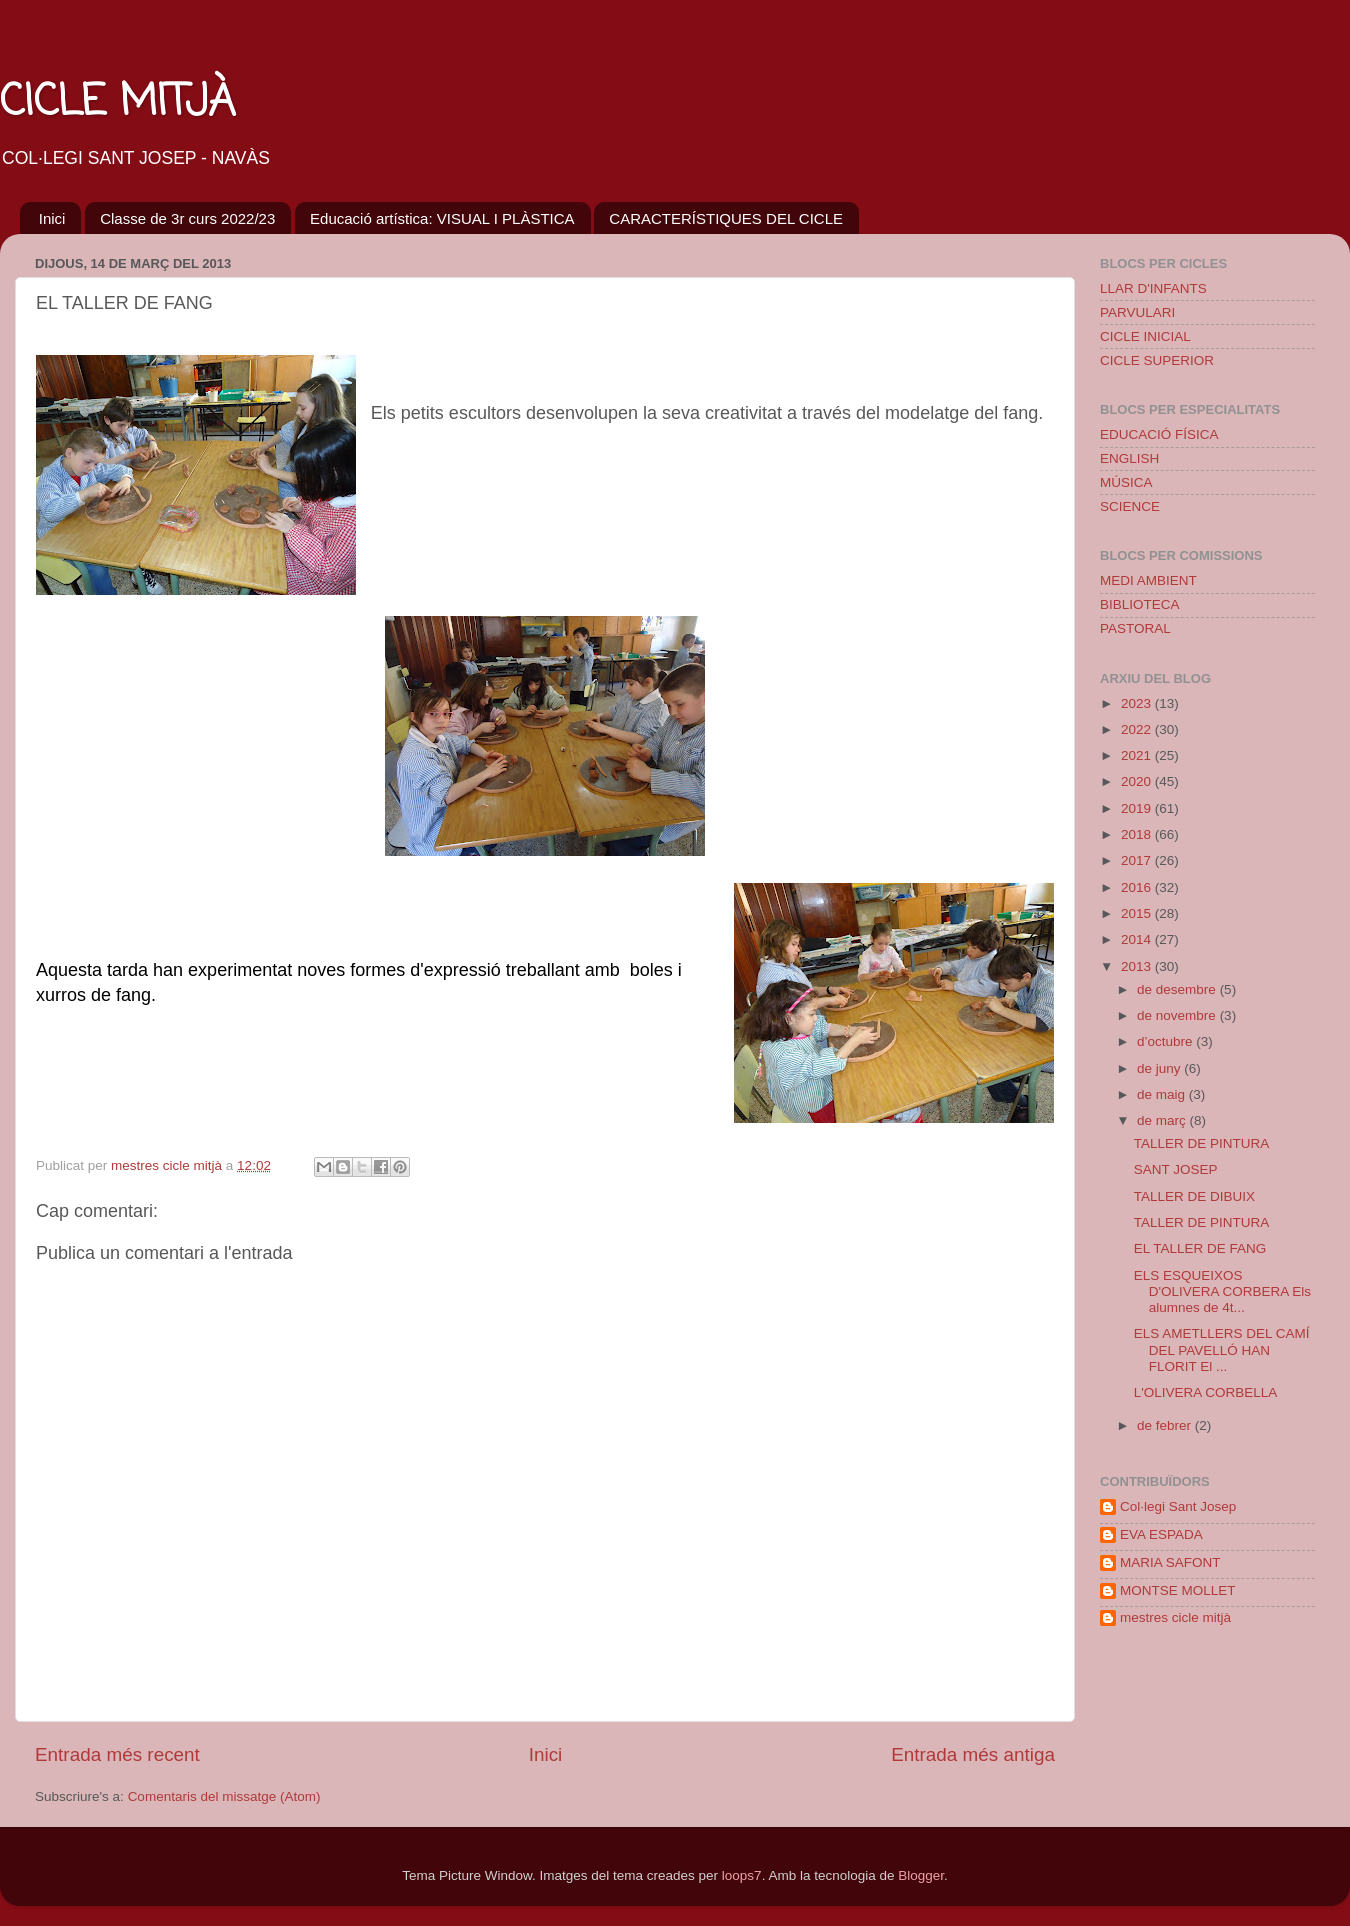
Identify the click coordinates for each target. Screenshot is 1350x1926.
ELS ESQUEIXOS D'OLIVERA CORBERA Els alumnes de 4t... (1222, 1291)
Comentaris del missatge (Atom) (224, 1796)
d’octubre (1166, 1041)
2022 (1138, 729)
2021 (1138, 755)
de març (1163, 1120)
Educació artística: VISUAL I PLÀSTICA (442, 218)
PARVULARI (1137, 312)
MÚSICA (1126, 482)
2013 (1138, 966)
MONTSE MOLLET (1178, 1590)
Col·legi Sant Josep (1178, 1506)
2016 (1138, 887)
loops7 (742, 1875)
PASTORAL (1135, 628)
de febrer (1166, 1425)
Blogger (921, 1875)
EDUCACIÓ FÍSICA (1159, 434)
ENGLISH (1129, 458)
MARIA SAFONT (1170, 1562)
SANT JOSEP (1176, 1169)
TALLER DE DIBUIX (1194, 1196)
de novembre (1178, 1015)
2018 (1138, 834)
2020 (1138, 781)
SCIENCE (1130, 506)
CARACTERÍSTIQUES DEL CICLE (726, 218)
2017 (1138, 860)
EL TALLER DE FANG (1200, 1248)
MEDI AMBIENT (1148, 580)
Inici (52, 218)
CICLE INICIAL (1145, 336)
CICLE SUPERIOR (1157, 360)
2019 (1138, 808)
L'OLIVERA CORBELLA (1206, 1392)
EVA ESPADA (1161, 1534)
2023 (1138, 703)
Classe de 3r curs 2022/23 (187, 218)
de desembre (1178, 989)
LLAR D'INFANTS (1153, 288)
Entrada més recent (117, 1754)
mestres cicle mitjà (1175, 1617)
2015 (1138, 913)
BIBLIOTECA (1140, 604)
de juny (1160, 1068)
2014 (1138, 939)
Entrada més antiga (973, 1754)
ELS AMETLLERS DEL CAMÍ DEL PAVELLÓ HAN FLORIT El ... (1222, 1349)
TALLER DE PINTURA (1202, 1143)
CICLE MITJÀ (117, 103)
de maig (1163, 1094)
